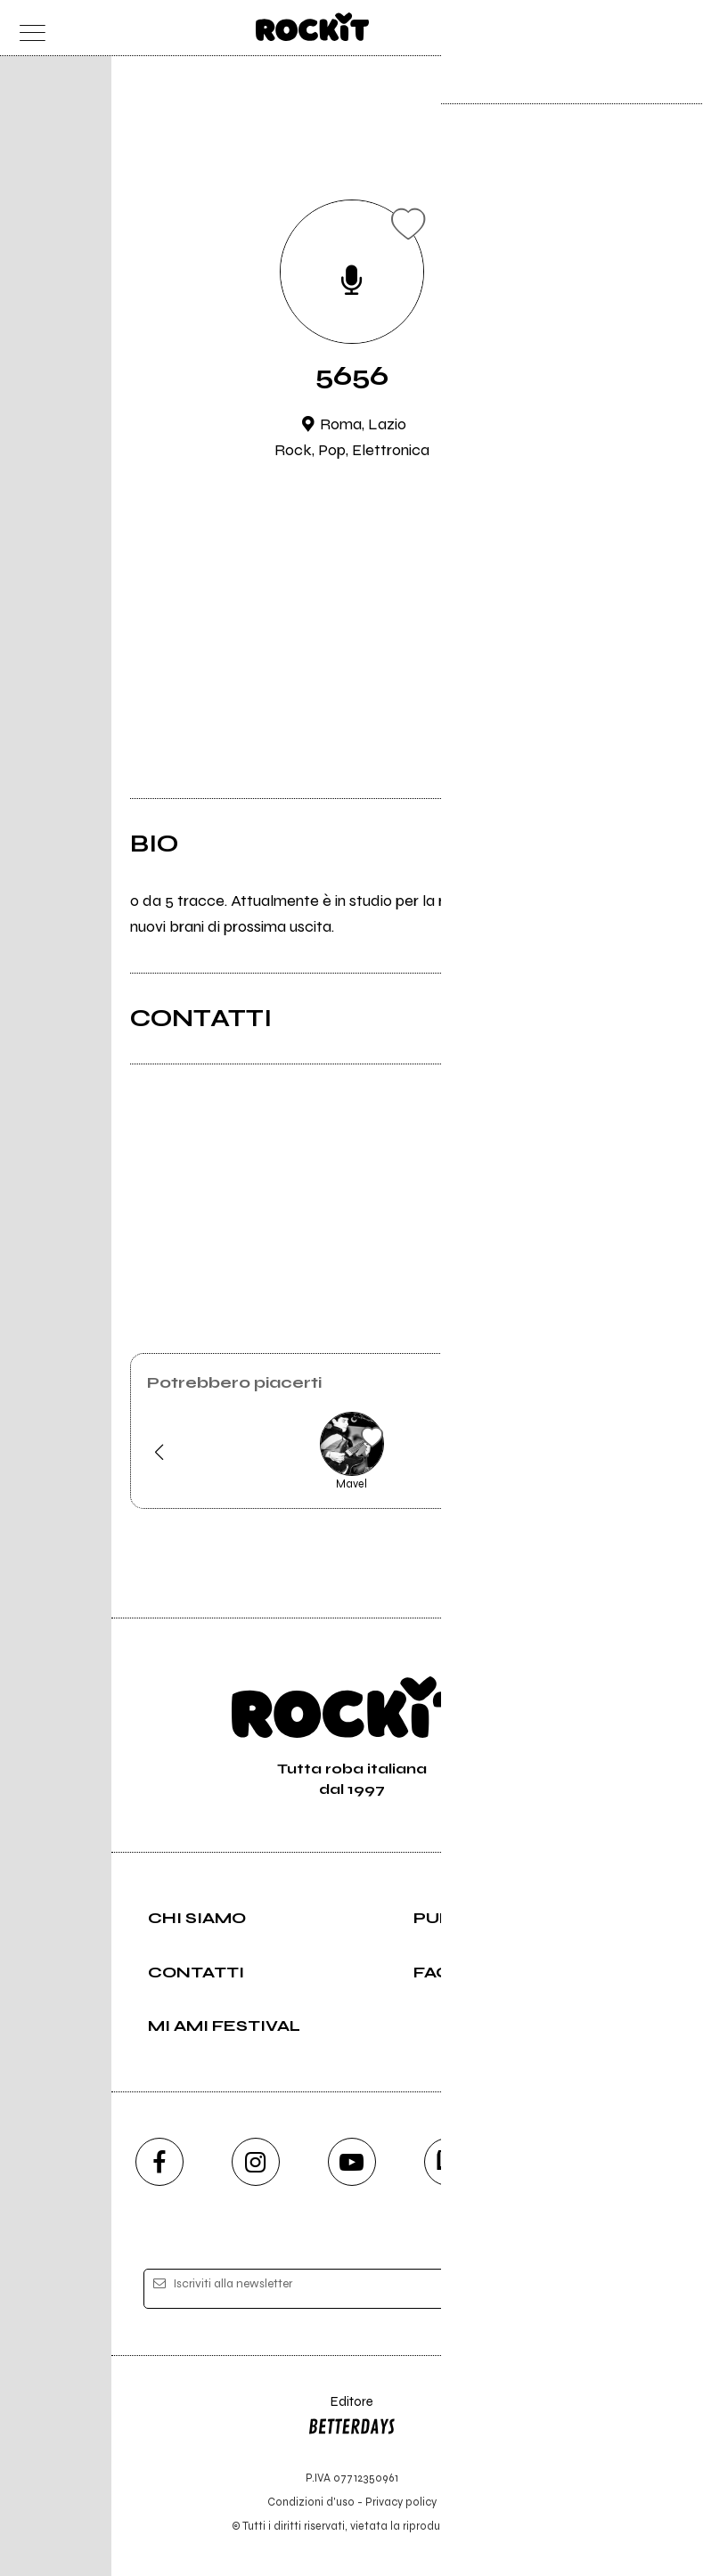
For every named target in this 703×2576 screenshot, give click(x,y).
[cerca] (640, 28)
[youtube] (352, 2162)
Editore (351, 2418)
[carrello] (604, 28)
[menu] (28, 28)
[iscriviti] (524, 2289)
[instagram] (256, 2162)
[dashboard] (676, 28)
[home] (312, 26)
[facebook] (159, 2162)
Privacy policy (401, 2501)
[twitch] (448, 2162)
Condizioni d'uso (311, 2501)
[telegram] (544, 2162)
